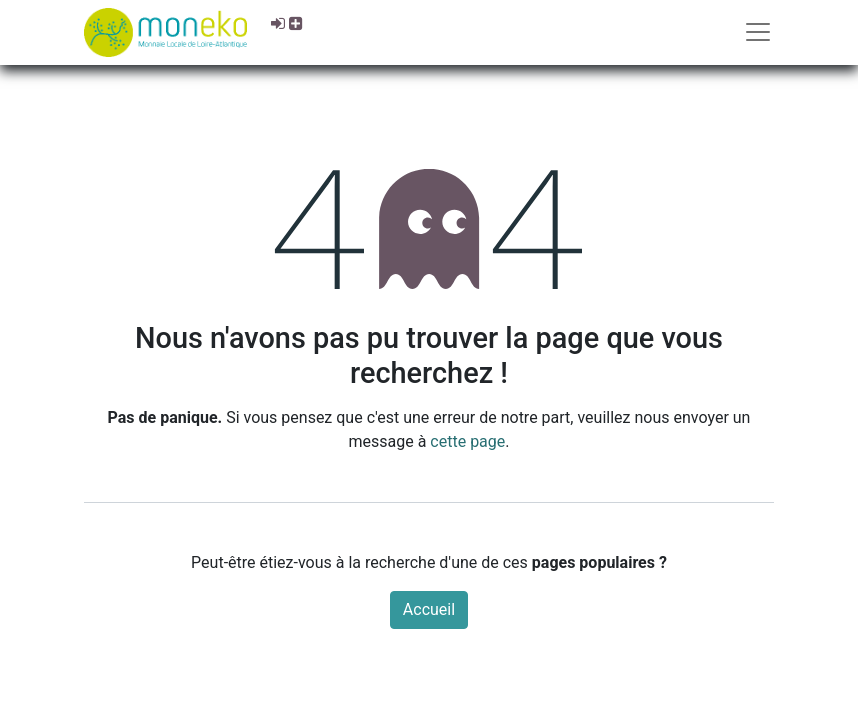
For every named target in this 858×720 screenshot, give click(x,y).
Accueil (429, 609)
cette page (467, 441)
